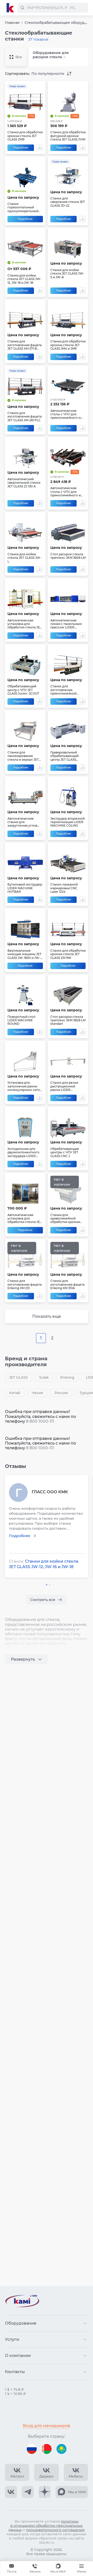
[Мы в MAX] (58, 2569)
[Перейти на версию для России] (32, 2449)
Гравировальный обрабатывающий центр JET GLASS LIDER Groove (64, 756)
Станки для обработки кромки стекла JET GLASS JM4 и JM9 (68, 345)
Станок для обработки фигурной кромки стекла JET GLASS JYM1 (68, 136)
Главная (12, 22)
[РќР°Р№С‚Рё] (22, 8)
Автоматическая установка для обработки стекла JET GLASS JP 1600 (24, 624)
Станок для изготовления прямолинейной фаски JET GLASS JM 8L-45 (65, 690)
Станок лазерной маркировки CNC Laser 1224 (64, 888)
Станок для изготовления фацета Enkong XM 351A (67, 1284)
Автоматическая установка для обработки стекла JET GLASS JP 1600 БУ (24, 1218)
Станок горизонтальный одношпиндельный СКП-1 (22, 207)
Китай (14, 1393)
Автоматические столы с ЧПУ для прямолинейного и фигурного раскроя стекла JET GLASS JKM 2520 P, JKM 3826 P (67, 491)
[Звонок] (35, 2569)
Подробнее (20, 147)
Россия (61, 1393)
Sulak (44, 1377)
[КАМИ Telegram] (28, 2492)
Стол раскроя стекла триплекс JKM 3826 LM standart (68, 1020)
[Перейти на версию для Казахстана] (61, 2449)
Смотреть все (42, 1599)
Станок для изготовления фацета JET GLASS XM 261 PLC (24, 416)
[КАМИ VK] (11, 2492)
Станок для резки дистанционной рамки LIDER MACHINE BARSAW (65, 1086)
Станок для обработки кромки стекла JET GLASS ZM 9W (68, 954)
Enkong (67, 1377)
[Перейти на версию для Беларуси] (47, 2449)
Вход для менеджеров (46, 2425)
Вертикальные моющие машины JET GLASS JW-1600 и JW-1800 (24, 954)
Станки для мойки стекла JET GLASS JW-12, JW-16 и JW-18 (24, 279)
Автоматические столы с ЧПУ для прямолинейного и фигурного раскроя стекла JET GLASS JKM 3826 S (67, 414)
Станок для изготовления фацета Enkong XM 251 (24, 1284)
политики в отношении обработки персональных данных (45, 2525)
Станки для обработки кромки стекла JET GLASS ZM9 (25, 136)
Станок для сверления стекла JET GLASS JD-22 (67, 202)
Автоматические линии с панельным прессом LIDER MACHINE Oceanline (66, 624)
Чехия (37, 1393)
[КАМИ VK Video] (17, 2472)
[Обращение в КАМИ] (11, 2569)
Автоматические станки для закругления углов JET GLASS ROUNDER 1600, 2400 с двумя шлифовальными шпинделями (23, 822)
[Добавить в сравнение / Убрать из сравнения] (39, 147)
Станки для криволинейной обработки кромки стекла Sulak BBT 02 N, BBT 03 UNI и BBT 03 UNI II (67, 1218)
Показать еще (46, 1316)
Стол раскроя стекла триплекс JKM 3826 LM (68, 556)
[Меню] (81, 2569)
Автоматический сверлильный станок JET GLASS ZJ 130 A (23, 482)
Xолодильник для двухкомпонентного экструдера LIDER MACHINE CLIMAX (23, 1152)
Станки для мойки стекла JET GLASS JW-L (24, 558)
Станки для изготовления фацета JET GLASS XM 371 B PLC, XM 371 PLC (24, 345)
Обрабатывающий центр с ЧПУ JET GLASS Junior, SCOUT (23, 690)
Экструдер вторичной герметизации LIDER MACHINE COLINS (67, 822)
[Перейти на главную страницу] (10, 7)
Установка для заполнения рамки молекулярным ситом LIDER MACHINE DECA (24, 1086)
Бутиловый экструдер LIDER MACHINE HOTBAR (24, 888)
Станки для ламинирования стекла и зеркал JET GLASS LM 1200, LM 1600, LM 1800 (23, 756)
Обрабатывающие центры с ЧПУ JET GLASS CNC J (64, 1152)
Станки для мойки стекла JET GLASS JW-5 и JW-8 (67, 273)
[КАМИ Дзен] (45, 2492)
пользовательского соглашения (55, 2530)
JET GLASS (18, 1377)
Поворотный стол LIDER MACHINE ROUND (21, 1020)
